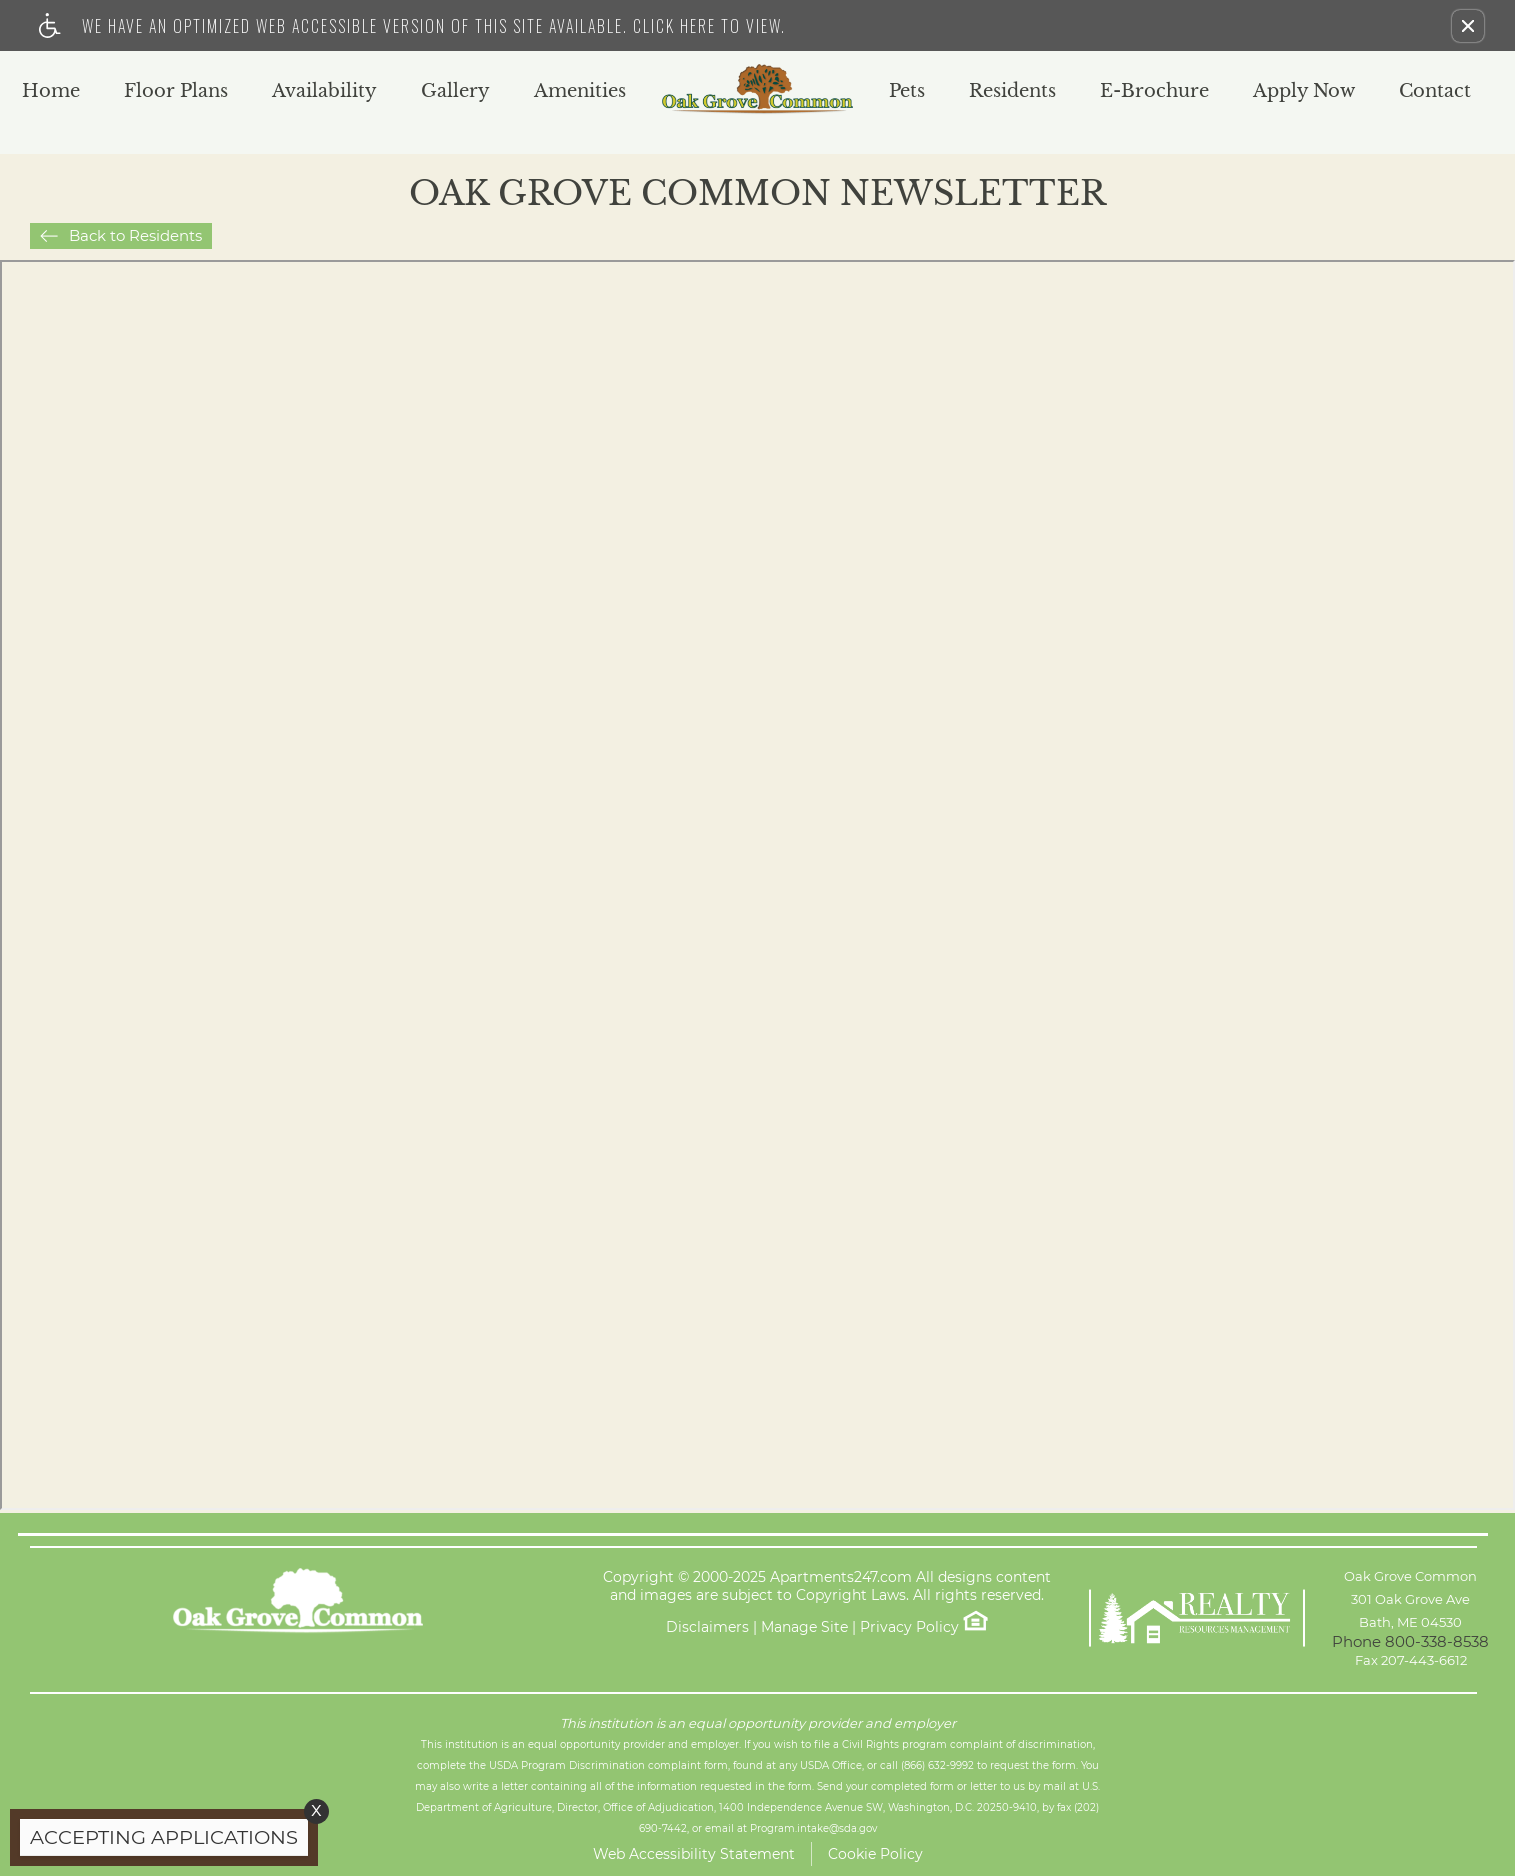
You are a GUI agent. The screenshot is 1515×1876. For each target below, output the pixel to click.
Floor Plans (176, 91)
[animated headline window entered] (159, 1842)
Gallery (455, 91)
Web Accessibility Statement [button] (694, 1854)
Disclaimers (707, 1627)
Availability (324, 91)
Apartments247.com (841, 1577)
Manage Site (804, 1627)
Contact (1435, 91)
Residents (1012, 91)
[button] (1468, 26)
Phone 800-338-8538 (1410, 1641)
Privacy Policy (909, 1627)
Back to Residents (135, 235)
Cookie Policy (875, 1854)
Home (51, 91)
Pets (907, 91)
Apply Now (1304, 91)
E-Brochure (1154, 91)
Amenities (580, 91)
